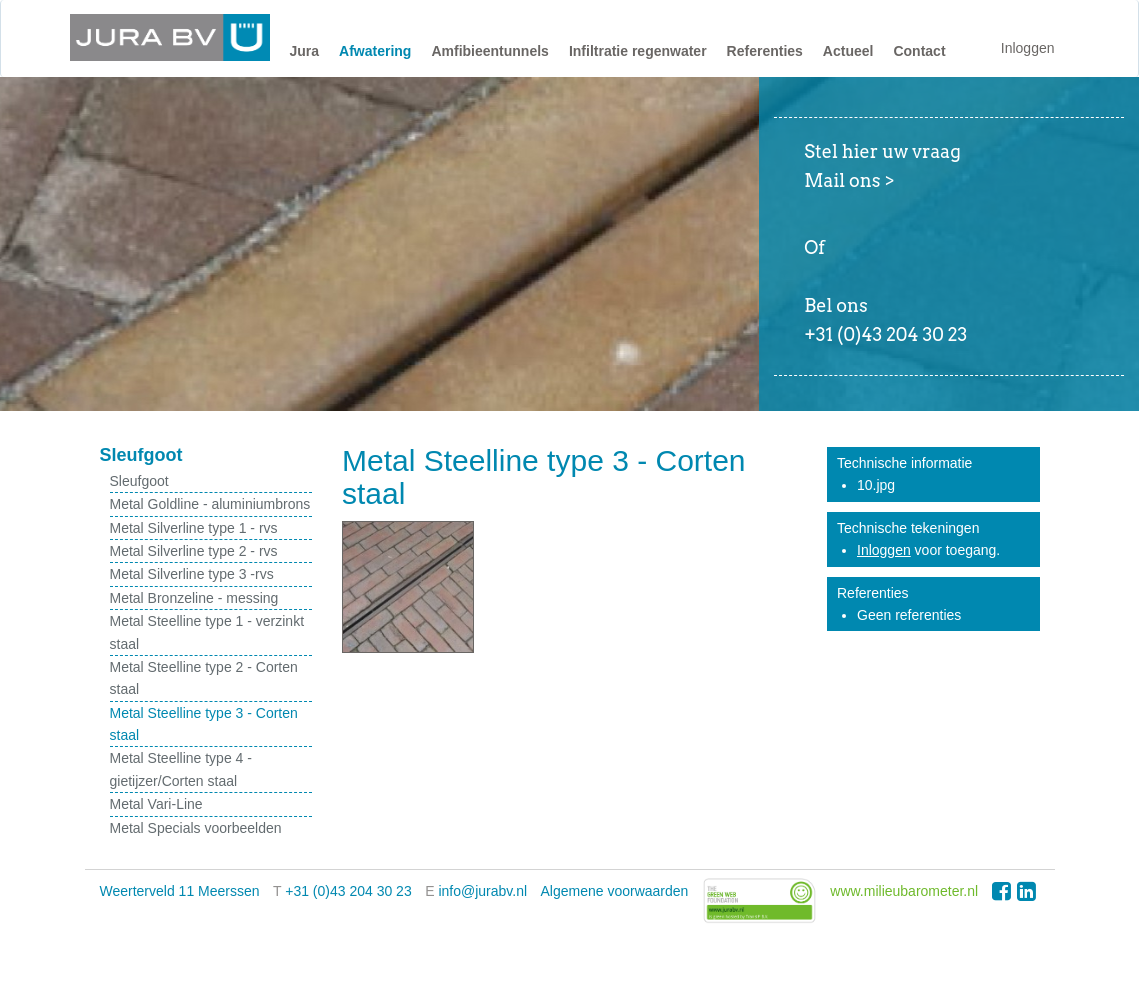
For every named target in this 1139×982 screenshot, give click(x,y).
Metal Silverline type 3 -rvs (192, 574)
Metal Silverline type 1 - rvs (194, 528)
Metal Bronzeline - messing (194, 598)
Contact (919, 51)
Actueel (848, 51)
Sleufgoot (139, 481)
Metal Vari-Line (156, 804)
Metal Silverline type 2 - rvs (194, 551)
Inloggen (1028, 48)
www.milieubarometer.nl (904, 891)
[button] (305, 56)
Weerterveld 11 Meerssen (180, 891)
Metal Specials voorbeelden (196, 828)
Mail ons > (849, 180)
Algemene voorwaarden (615, 891)
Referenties (765, 51)
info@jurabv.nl (482, 891)
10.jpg (876, 485)
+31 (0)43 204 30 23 (348, 891)
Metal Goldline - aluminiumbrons (210, 504)
